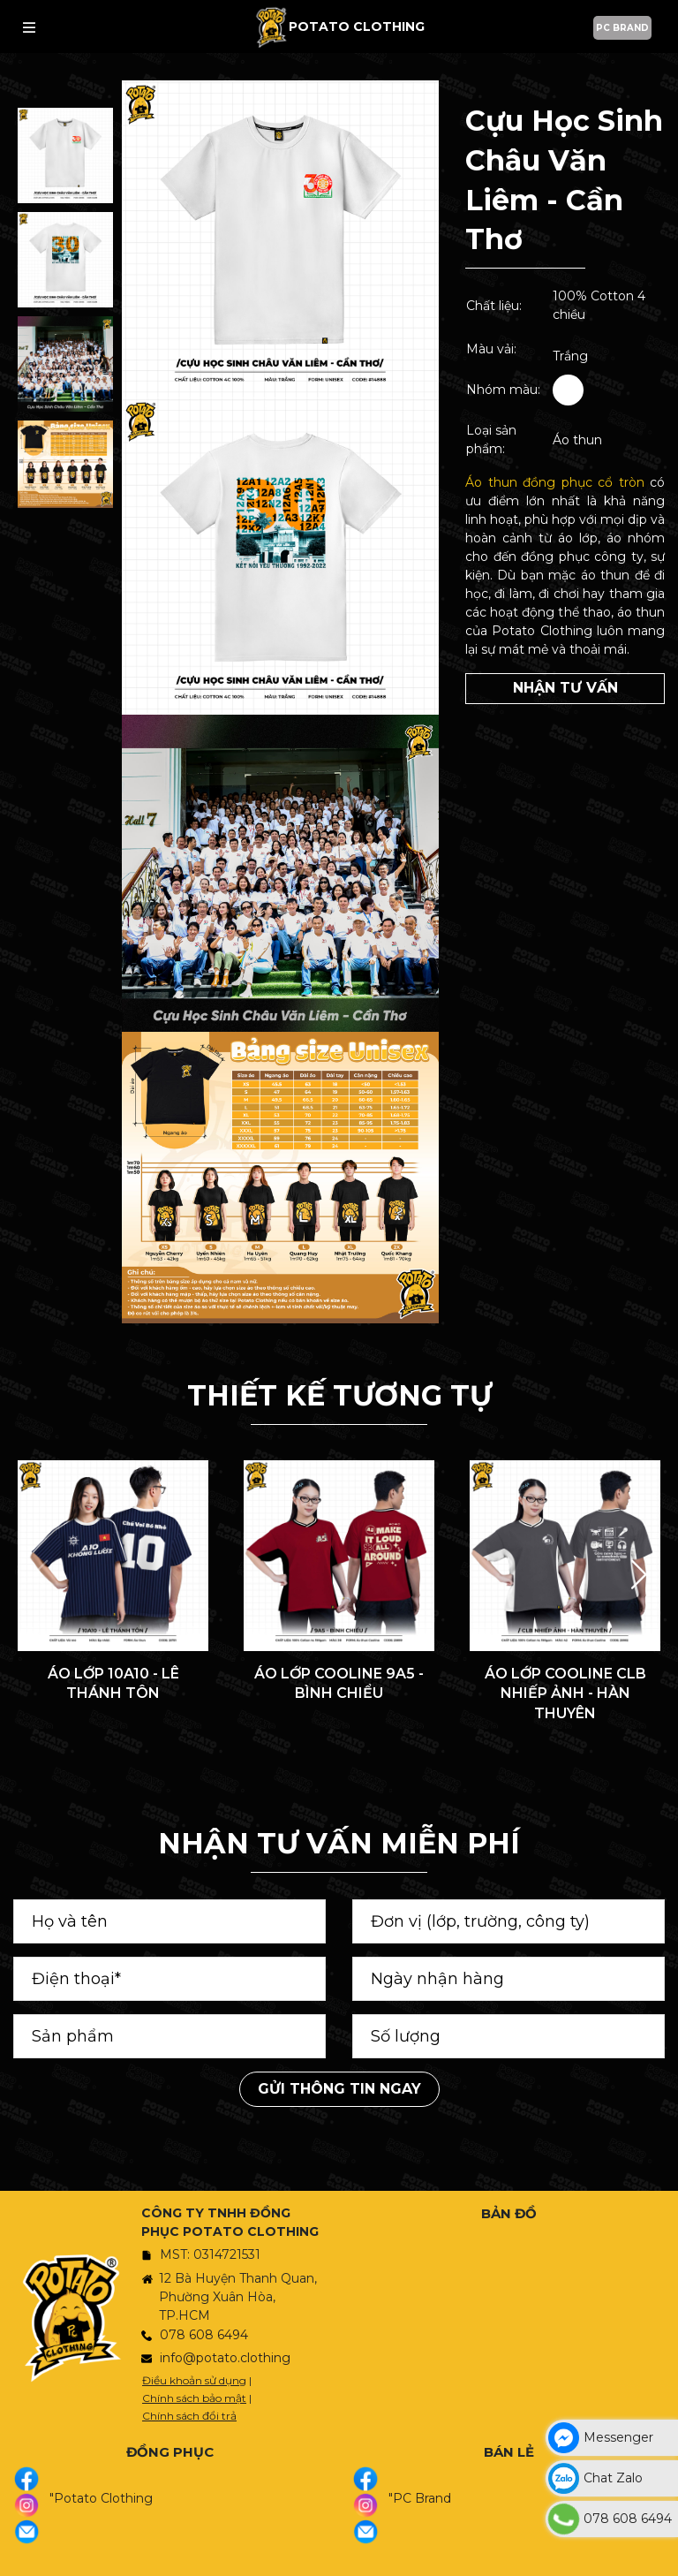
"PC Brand (419, 2498)
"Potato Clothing (101, 2498)
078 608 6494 (204, 2335)
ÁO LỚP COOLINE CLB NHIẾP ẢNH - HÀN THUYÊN (565, 1693)
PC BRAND (622, 28)
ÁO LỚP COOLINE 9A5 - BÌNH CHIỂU (339, 1683)
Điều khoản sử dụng (194, 2380)
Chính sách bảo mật (194, 2398)
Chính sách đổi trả (189, 2415)
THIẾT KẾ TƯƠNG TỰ (339, 1395)
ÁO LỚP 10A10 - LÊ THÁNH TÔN (113, 1683)
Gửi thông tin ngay (339, 2088)
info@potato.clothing (225, 2358)
